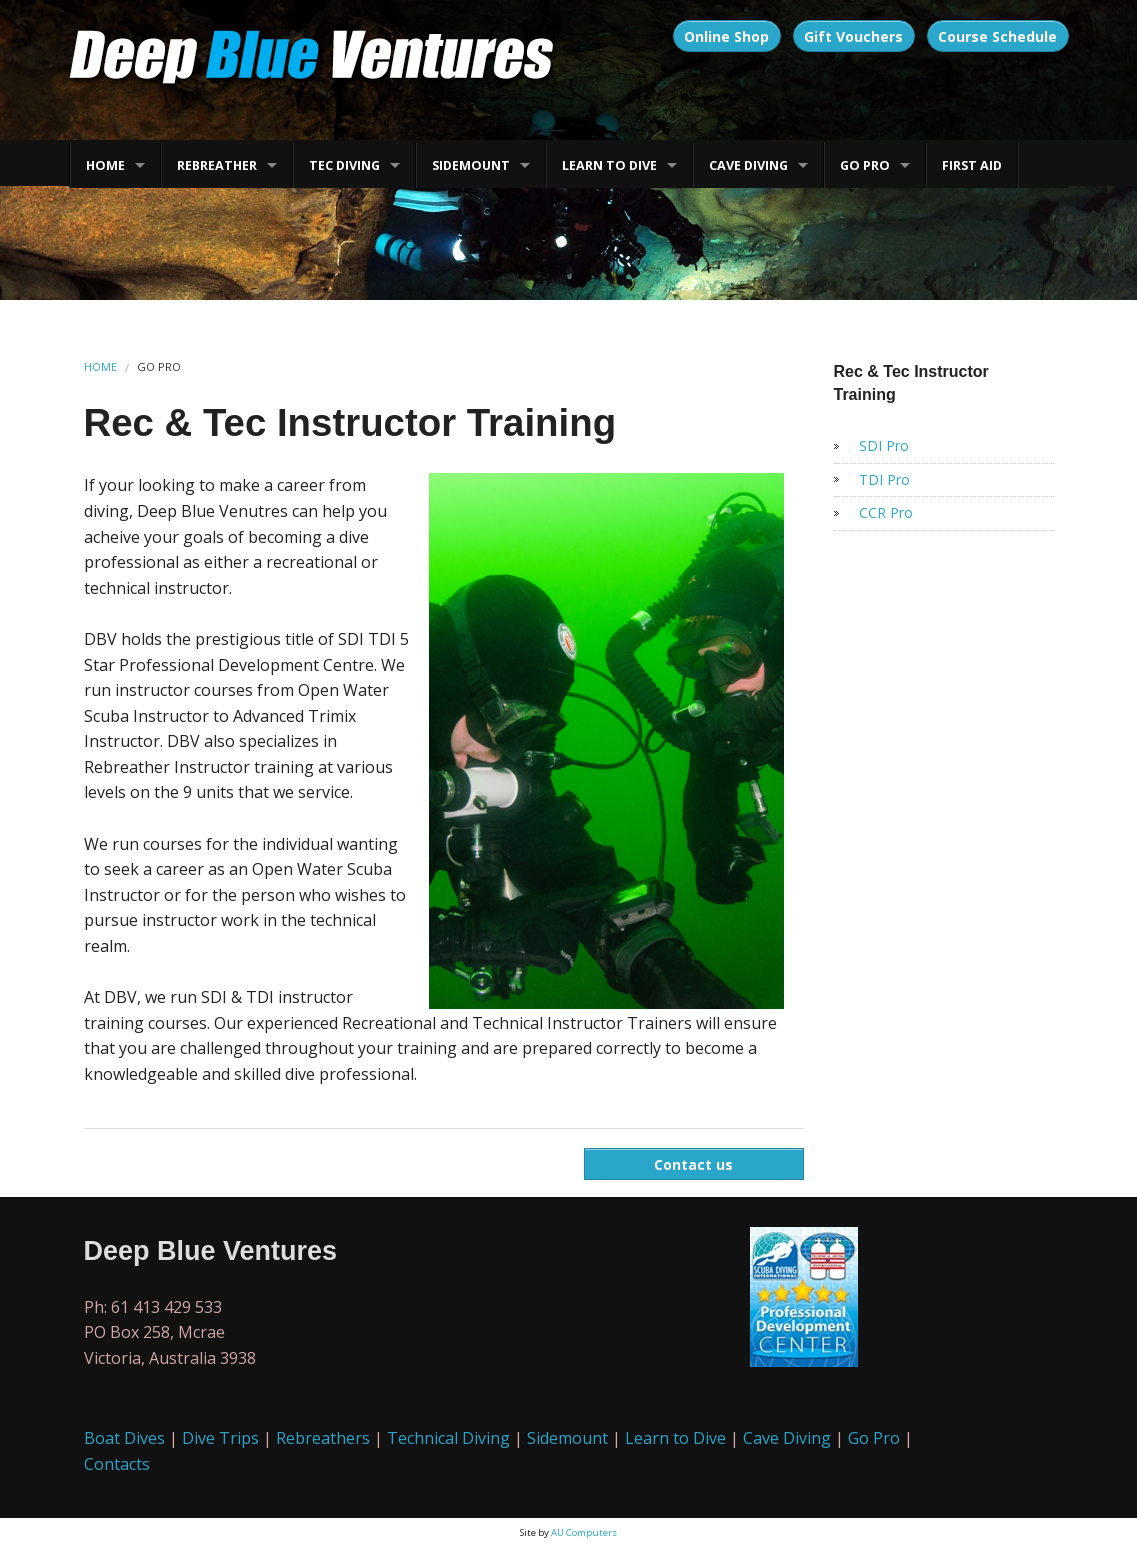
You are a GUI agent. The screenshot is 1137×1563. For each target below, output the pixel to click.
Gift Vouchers (853, 36)
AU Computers (584, 1532)
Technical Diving (448, 1438)
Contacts (117, 1464)
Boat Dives (124, 1438)
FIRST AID (972, 165)
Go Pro (874, 1438)
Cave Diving (787, 1438)
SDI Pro (884, 445)
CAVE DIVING (748, 165)
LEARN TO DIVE (609, 165)
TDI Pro (884, 479)
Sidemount (567, 1438)
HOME (105, 165)
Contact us (693, 1164)
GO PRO (865, 165)
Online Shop (726, 36)
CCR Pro (886, 512)
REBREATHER (217, 165)
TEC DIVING (344, 165)
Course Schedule (997, 36)
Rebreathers (323, 1438)
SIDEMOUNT (471, 165)
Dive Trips (220, 1438)
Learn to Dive (675, 1438)
